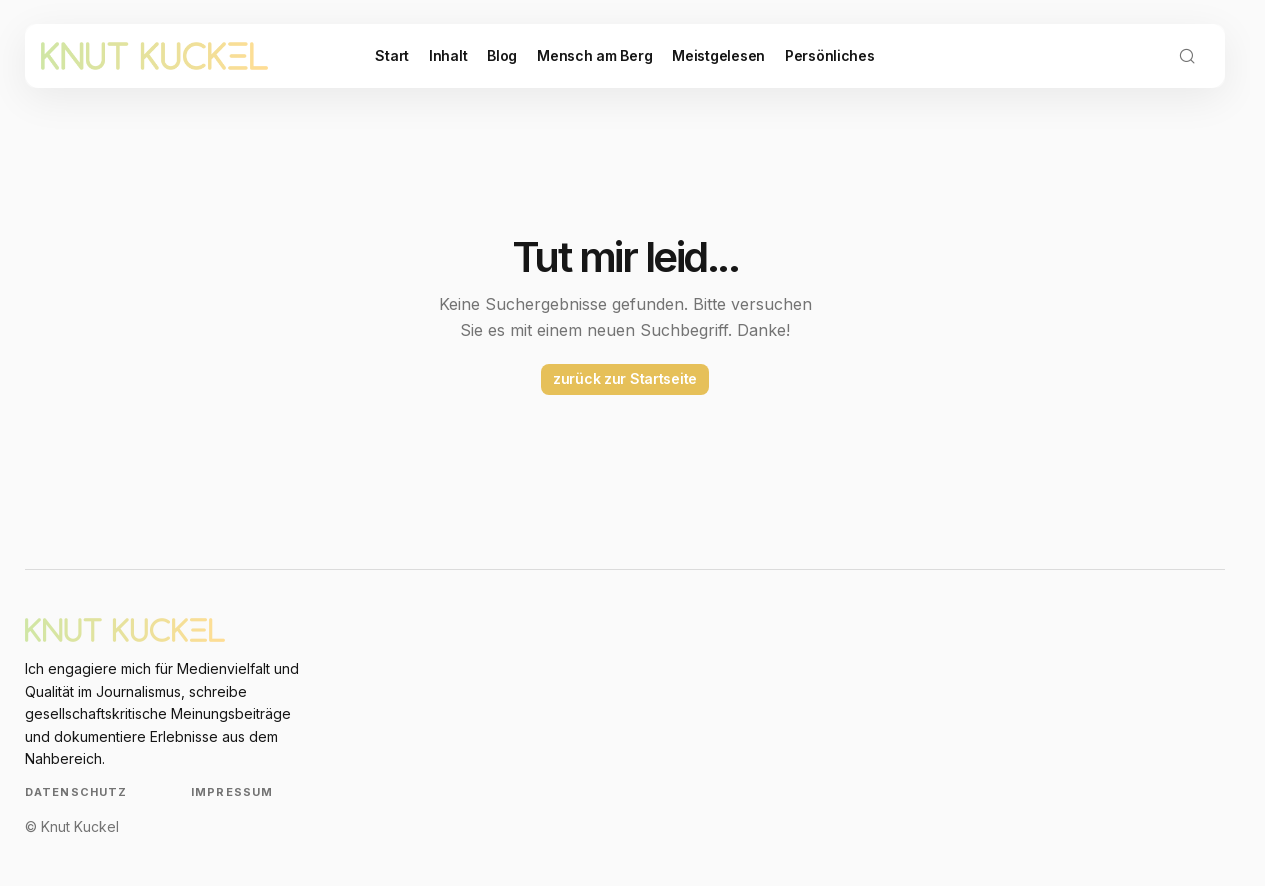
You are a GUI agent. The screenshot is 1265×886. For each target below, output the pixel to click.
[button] (1187, 56)
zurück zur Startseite (625, 378)
